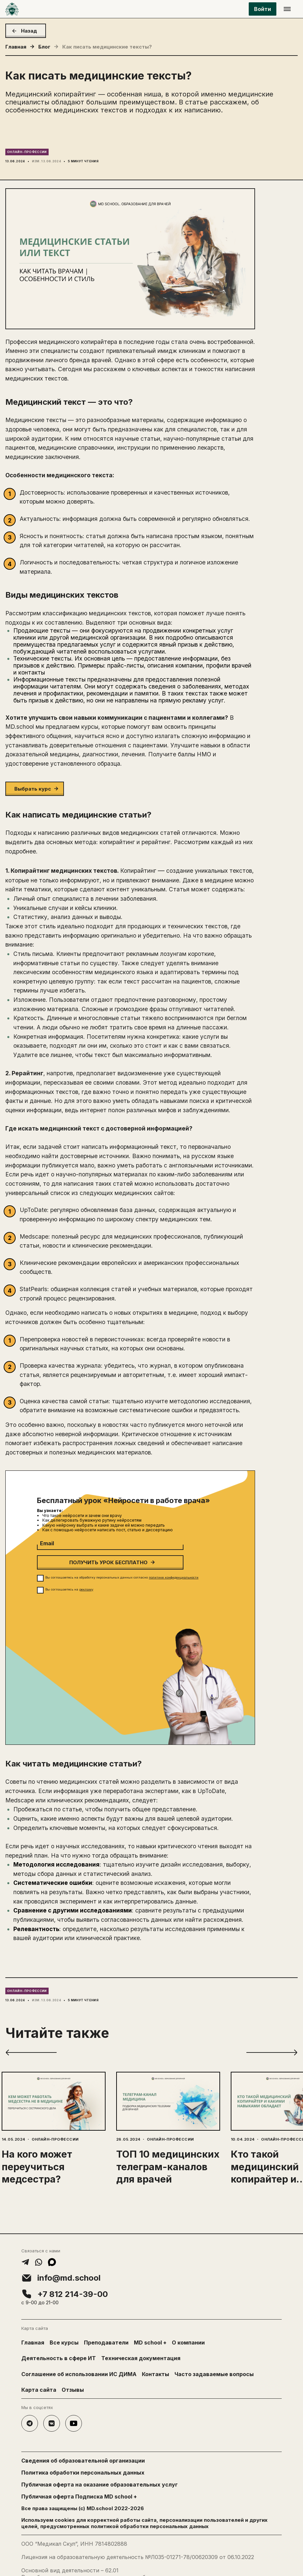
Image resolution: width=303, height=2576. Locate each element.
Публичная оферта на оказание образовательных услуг (99, 2484)
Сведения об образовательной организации (83, 2460)
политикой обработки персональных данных (150, 2526)
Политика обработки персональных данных (83, 2472)
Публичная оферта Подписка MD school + (79, 2496)
